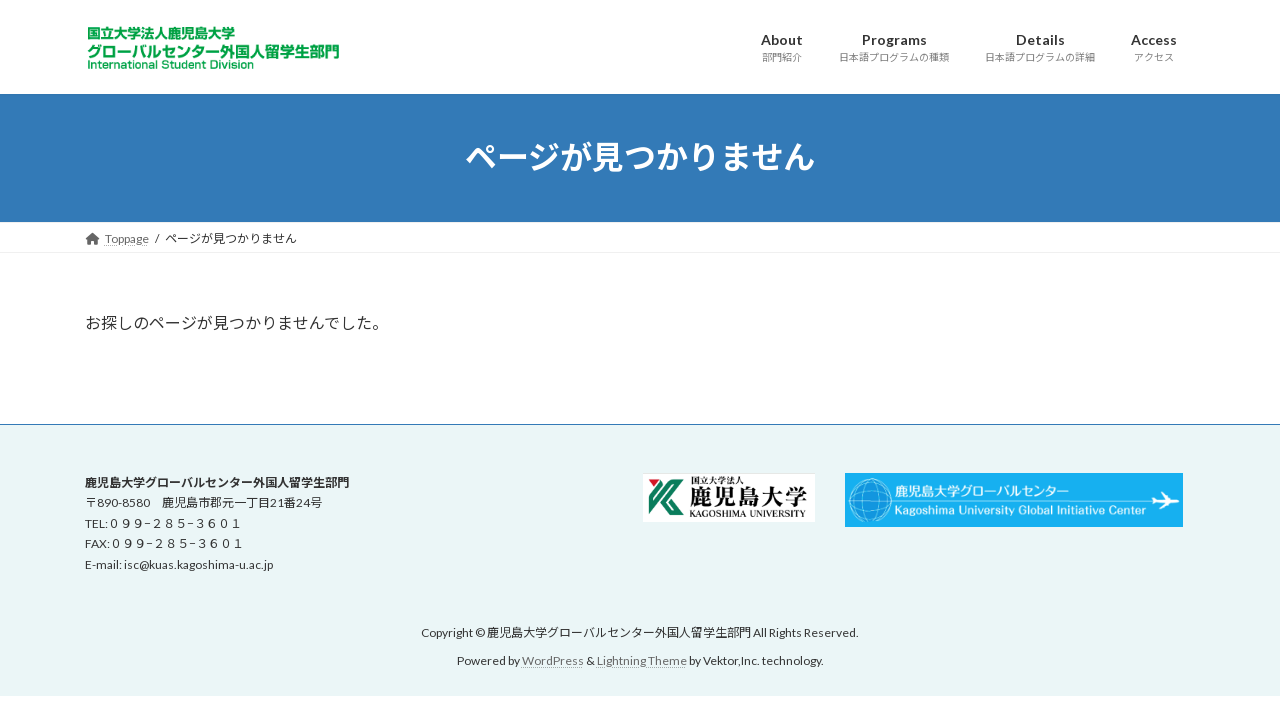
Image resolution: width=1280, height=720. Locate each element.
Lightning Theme (642, 660)
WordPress (553, 660)
